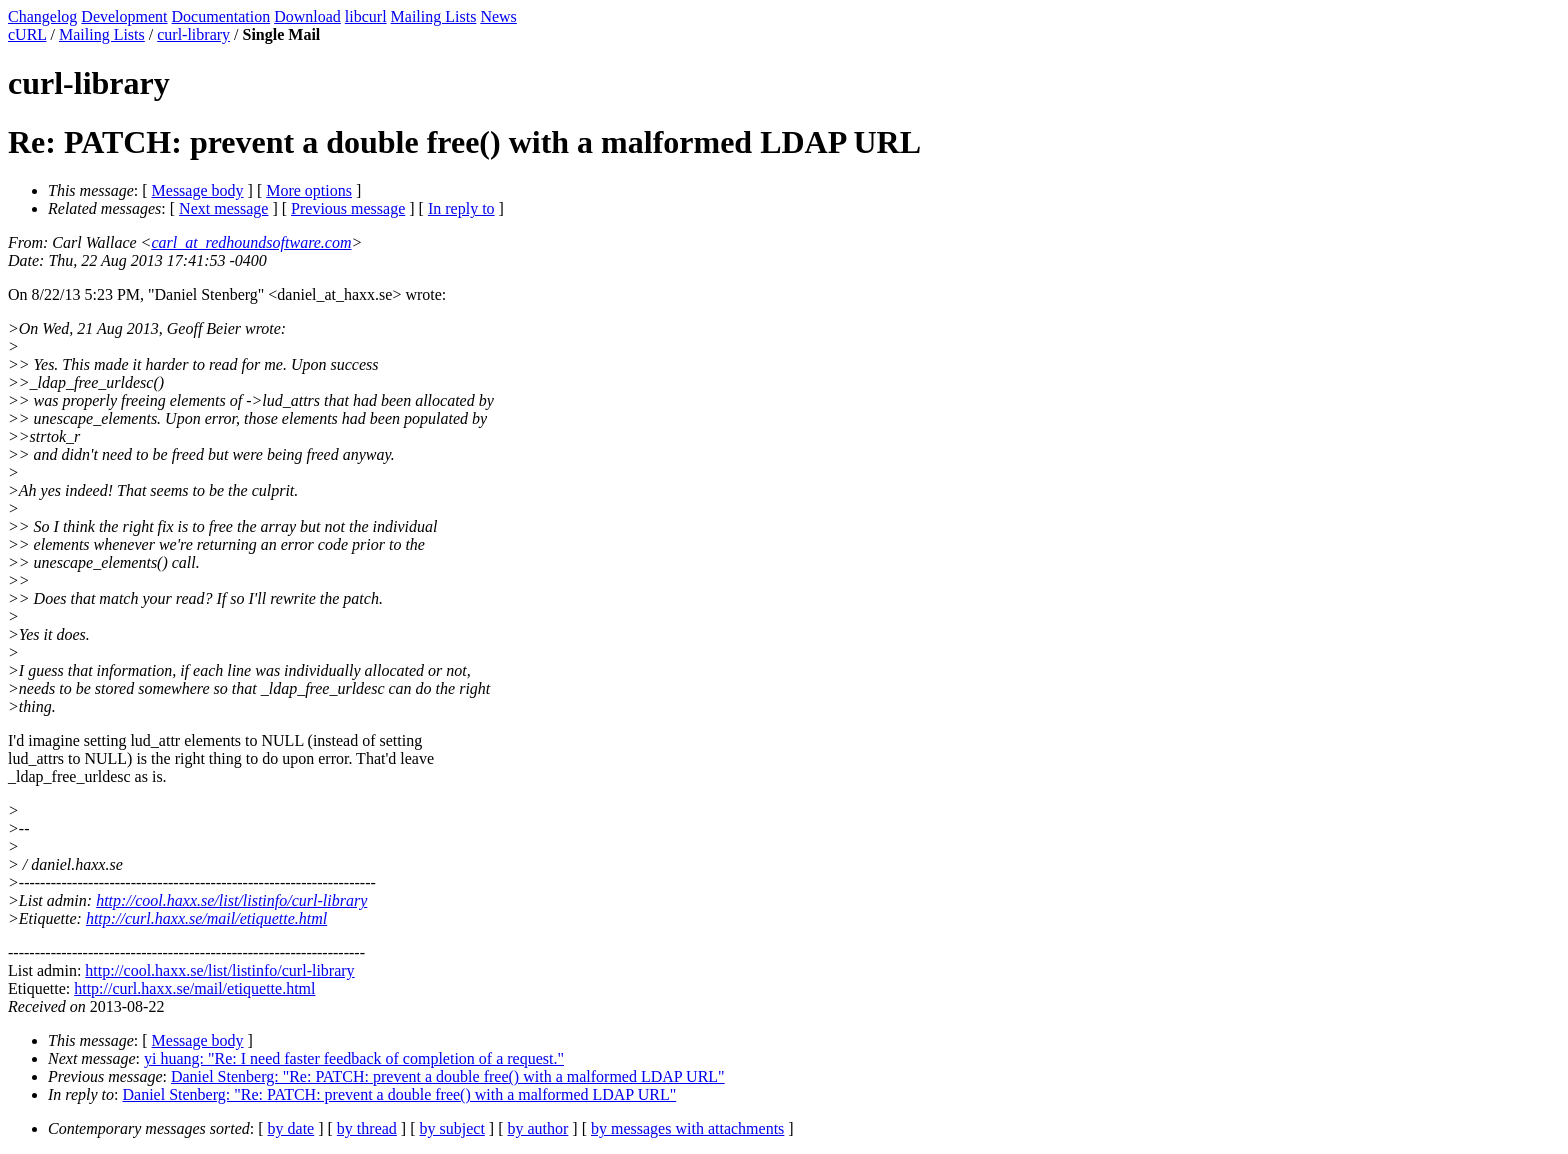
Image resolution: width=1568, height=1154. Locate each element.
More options (309, 190)
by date (291, 1128)
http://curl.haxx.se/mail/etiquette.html (206, 918)
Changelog (42, 16)
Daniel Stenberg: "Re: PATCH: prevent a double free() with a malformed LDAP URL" (448, 1076)
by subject (452, 1128)
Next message (223, 208)
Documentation (221, 16)
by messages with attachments (687, 1128)
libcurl (366, 16)
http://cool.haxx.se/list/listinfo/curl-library (231, 900)
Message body (198, 190)
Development (124, 16)
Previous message (348, 208)
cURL (27, 34)
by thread (367, 1128)
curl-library (193, 34)
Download (307, 16)
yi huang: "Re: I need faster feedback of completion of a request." (354, 1058)
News (498, 16)
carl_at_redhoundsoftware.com (251, 242)
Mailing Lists (434, 16)
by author (537, 1128)
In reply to (461, 208)
